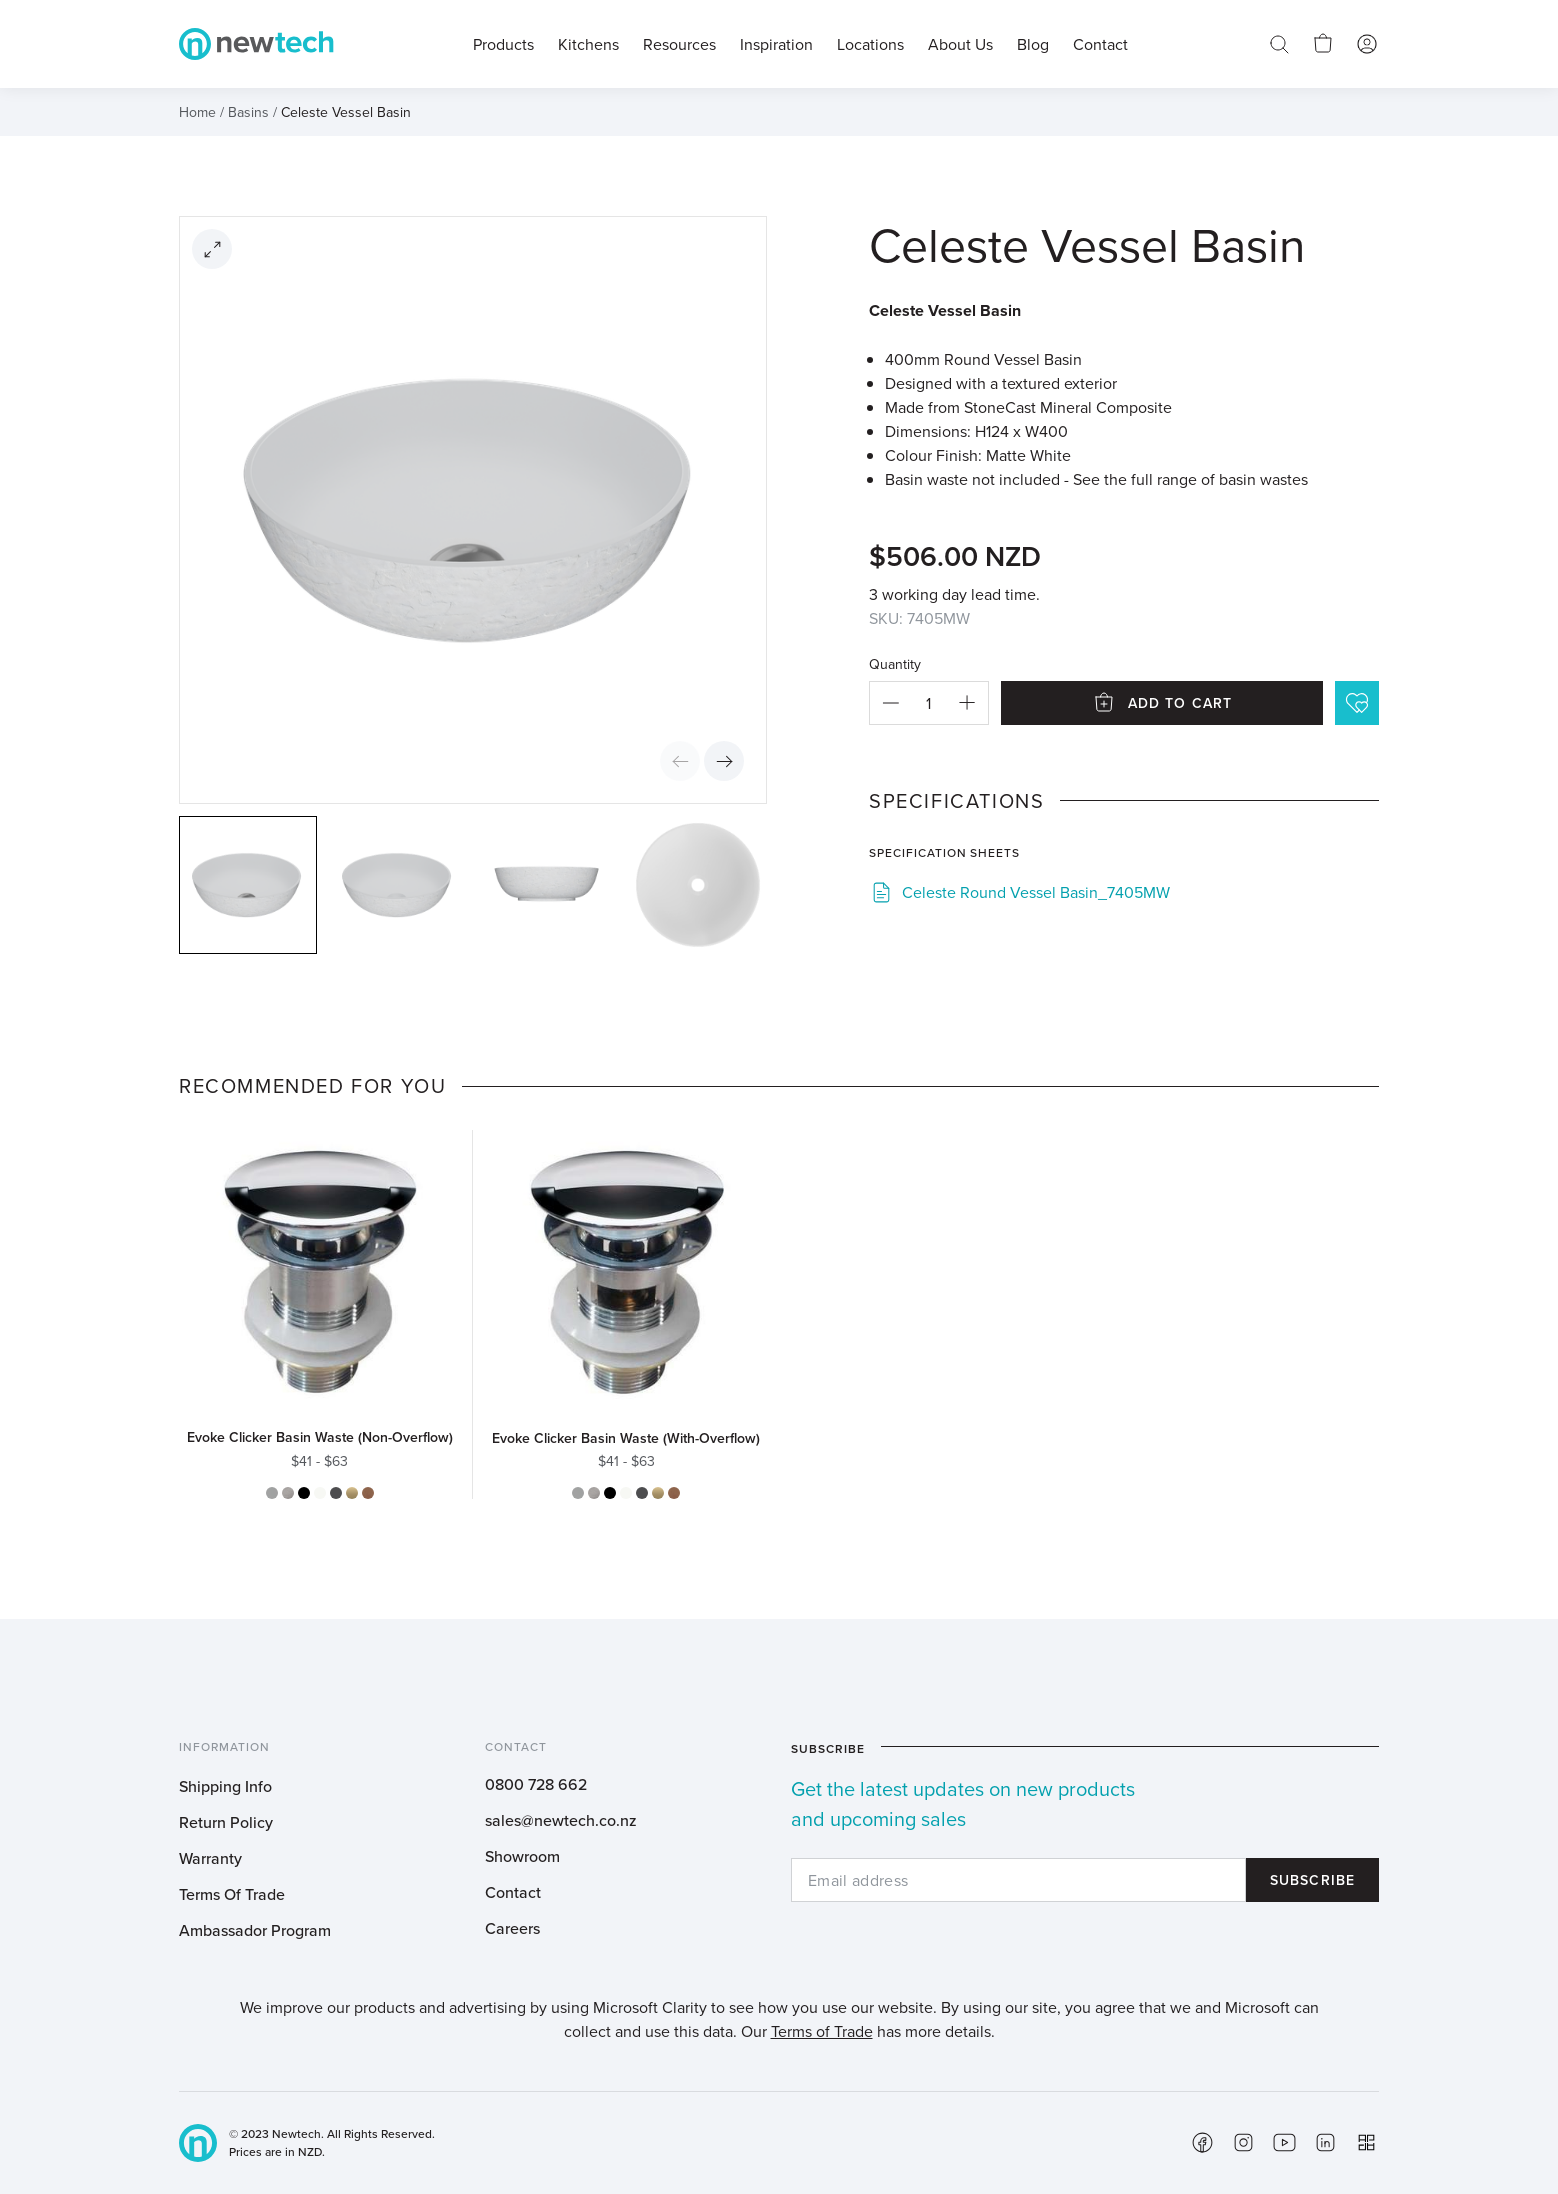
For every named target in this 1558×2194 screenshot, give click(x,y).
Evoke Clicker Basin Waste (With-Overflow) (626, 1438)
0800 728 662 (536, 1784)
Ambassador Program (255, 1930)
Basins (248, 112)
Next (724, 761)
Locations (870, 44)
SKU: (886, 618)
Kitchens (588, 44)
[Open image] (212, 249)
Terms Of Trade (232, 1894)
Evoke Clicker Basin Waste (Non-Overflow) (320, 1437)
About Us (960, 44)
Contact (513, 1892)
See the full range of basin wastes (1190, 479)
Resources (679, 44)
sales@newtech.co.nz (561, 1820)
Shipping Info (225, 1786)
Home (197, 112)
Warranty (210, 1858)
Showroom (522, 1856)
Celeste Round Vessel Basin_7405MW (1036, 892)
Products (503, 44)
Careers (512, 1928)
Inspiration (776, 44)
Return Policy (226, 1822)
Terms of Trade (822, 2031)
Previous (680, 761)
